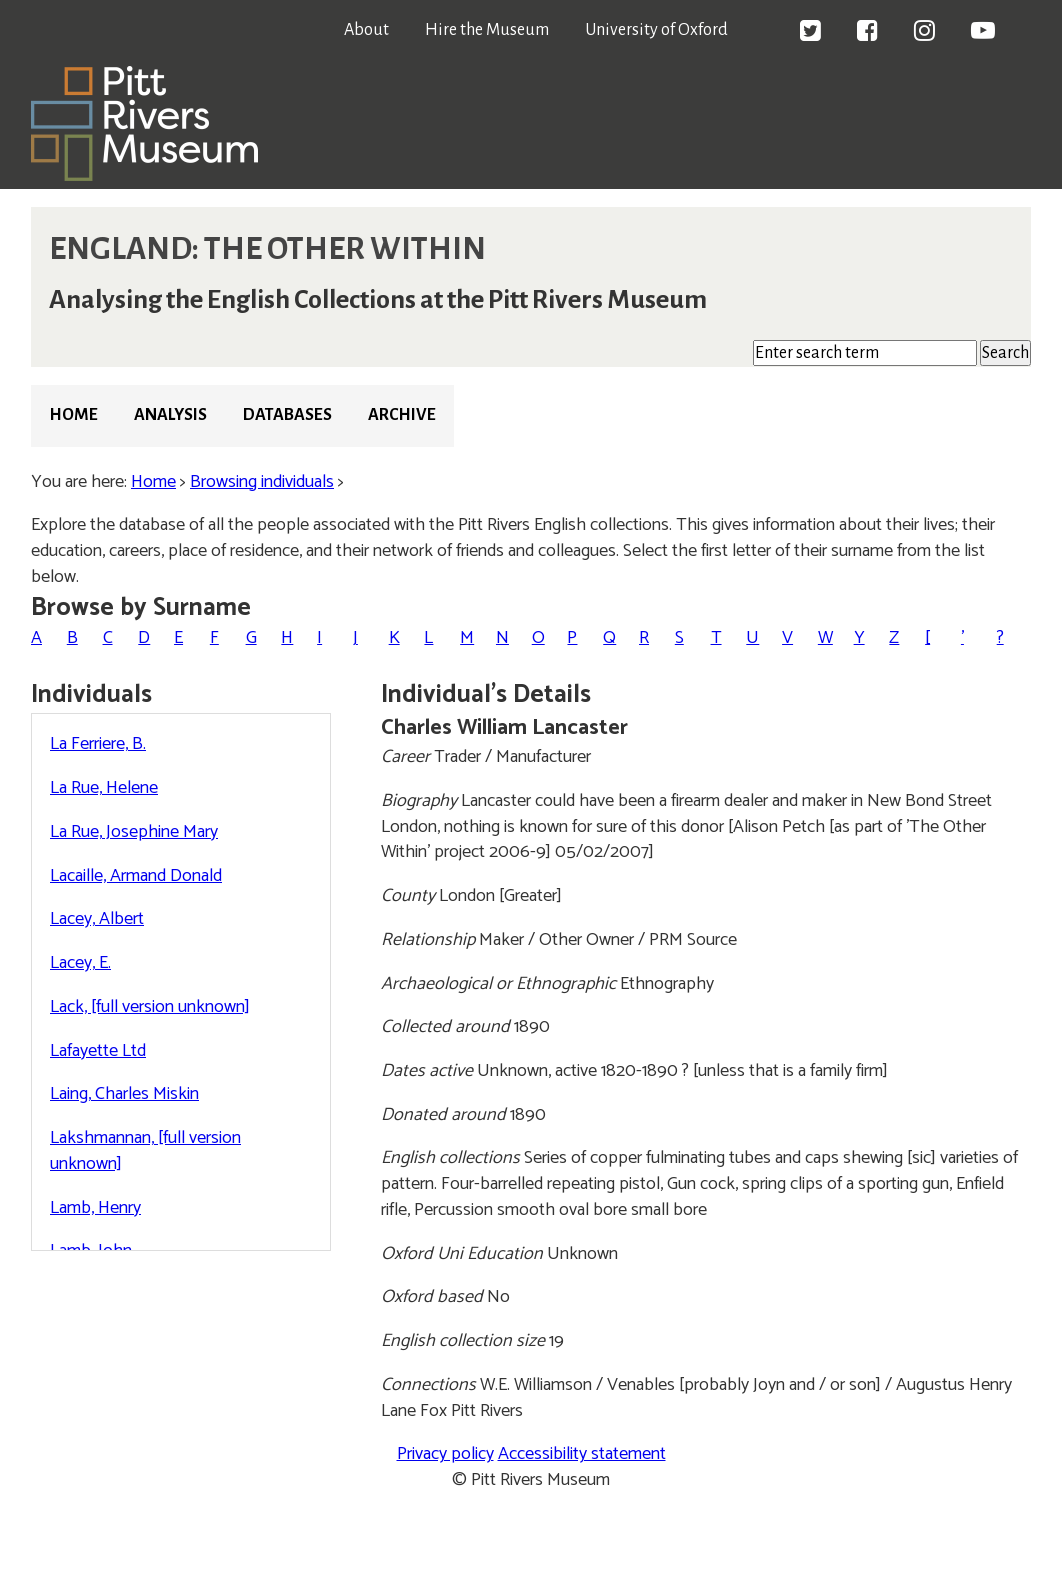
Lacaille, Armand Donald (136, 876)
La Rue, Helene (104, 788)
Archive (402, 415)
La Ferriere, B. (98, 744)
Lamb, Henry (95, 1208)
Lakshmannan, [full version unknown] (145, 1151)
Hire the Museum (487, 30)
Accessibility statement (582, 1454)
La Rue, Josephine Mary (134, 832)
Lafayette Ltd (98, 1051)
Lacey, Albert (97, 919)
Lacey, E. (80, 963)
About (366, 30)
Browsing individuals (262, 482)
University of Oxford (656, 30)
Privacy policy (445, 1454)
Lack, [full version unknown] (150, 1007)
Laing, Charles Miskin (124, 1094)
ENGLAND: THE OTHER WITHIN (267, 249)
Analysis (170, 415)
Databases (287, 415)
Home (73, 415)
